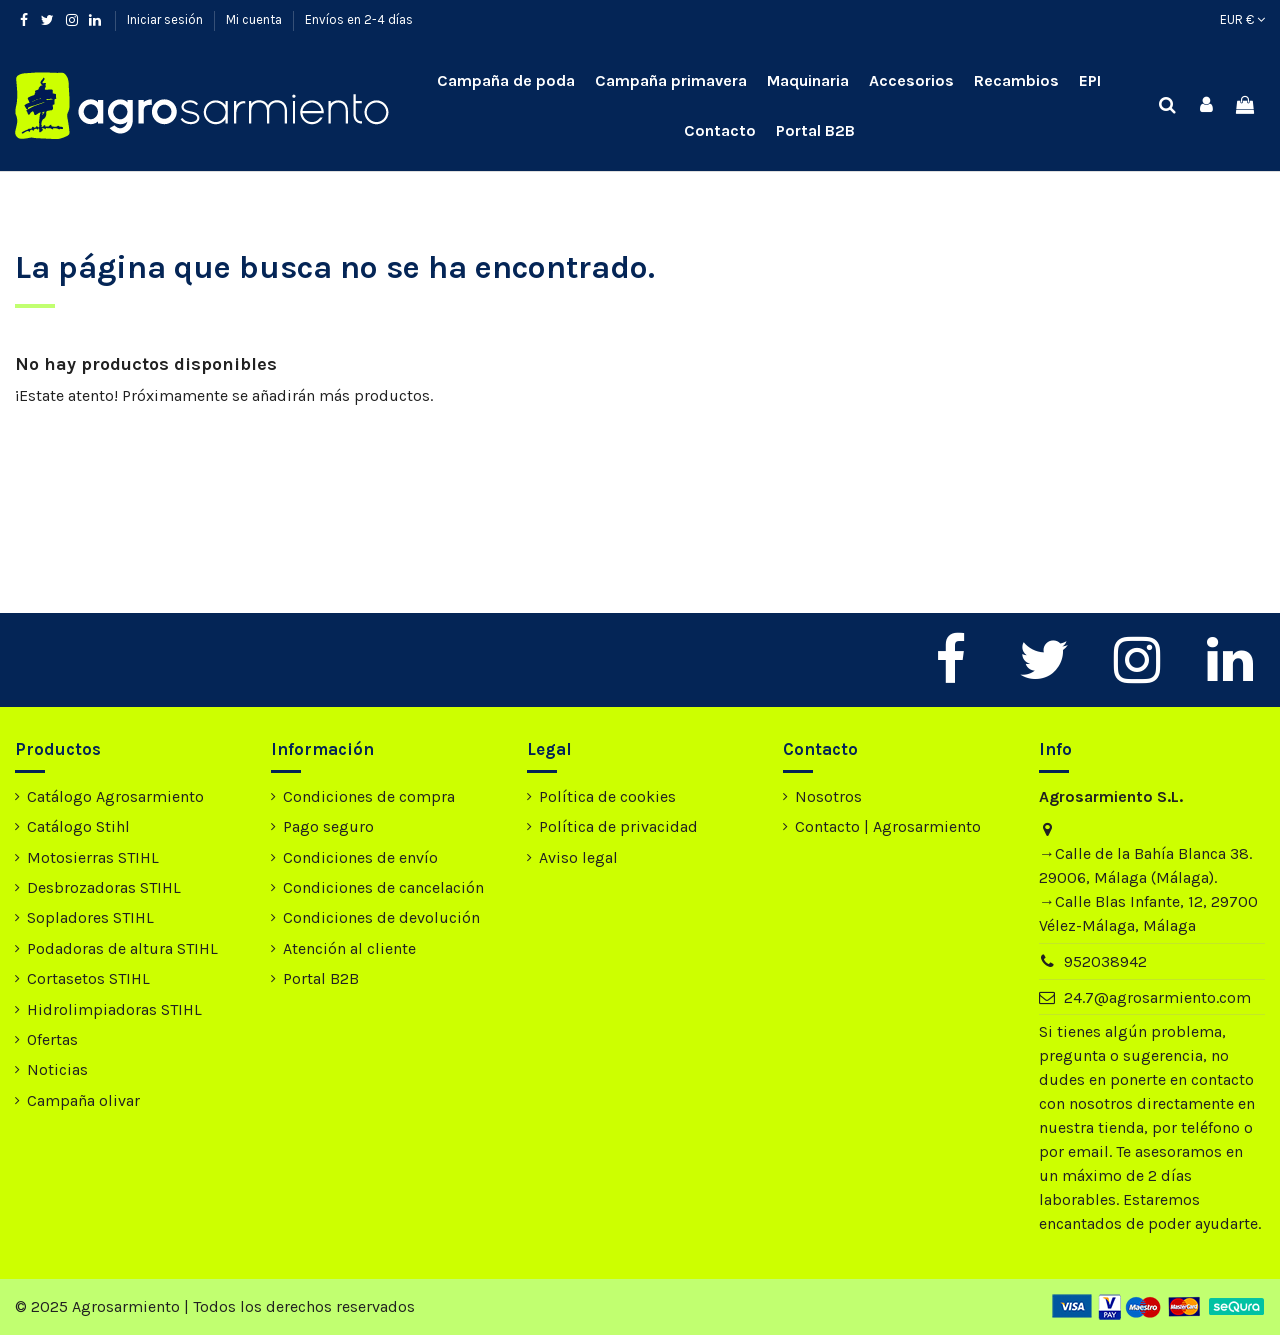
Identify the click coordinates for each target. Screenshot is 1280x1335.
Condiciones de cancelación (383, 887)
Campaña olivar (83, 1100)
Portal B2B (321, 978)
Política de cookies (607, 796)
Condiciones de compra (369, 796)
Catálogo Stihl (78, 826)
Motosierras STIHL (93, 857)
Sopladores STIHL (90, 917)
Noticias (57, 1069)
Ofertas (52, 1039)
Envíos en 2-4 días (359, 19)
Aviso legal (578, 857)
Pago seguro (328, 826)
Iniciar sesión (166, 19)
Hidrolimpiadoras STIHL (114, 1009)
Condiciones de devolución (381, 917)
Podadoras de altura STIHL (122, 948)
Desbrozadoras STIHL (104, 887)
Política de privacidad (618, 826)
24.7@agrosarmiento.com (1157, 997)
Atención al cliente (349, 948)
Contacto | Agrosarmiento (888, 826)
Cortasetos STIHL (88, 978)
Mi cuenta (255, 19)
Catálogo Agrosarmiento (115, 796)
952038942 (1105, 961)
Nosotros (828, 796)
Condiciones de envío (360, 857)
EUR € (1242, 19)
